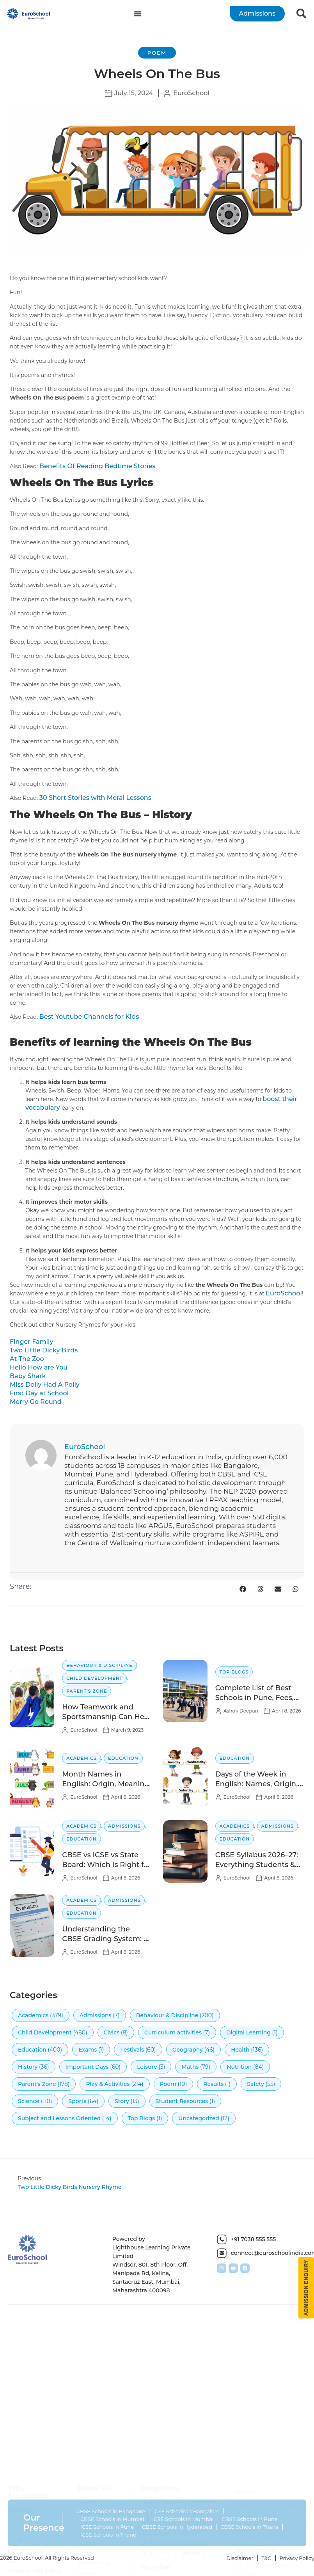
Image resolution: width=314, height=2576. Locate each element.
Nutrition (239, 2066)
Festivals (132, 2049)
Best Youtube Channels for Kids (89, 1016)
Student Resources (182, 2101)
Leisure (147, 2066)
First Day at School (39, 1393)
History (27, 2066)
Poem (157, 53)
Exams (87, 2049)
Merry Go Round (36, 1401)
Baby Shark (28, 1376)
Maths (190, 2066)
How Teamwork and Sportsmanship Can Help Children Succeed (106, 1717)
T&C (266, 2558)
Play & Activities (108, 2083)
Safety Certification (32, 2548)
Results (213, 2083)
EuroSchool (284, 1293)
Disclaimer (239, 2558)
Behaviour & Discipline (99, 1665)
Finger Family (31, 1341)
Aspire (16, 2510)
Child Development (94, 1678)
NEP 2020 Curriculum (35, 2480)
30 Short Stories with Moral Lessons (95, 797)
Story (122, 2101)
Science (28, 2101)
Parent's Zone (86, 1691)
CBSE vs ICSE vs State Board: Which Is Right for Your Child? (106, 1865)
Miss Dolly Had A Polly (45, 1384)
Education (123, 1758)
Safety (255, 2083)
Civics (112, 2032)
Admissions (124, 1826)
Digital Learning (248, 2032)
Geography (187, 2049)
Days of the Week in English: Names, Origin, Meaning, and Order (256, 1784)
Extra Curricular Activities (27, 2524)
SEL (12, 2490)
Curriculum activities (173, 2032)
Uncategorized (198, 2118)
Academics (81, 1758)
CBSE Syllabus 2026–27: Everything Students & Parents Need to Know (256, 1865)
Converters (21, 2568)
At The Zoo (27, 1359)
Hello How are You (38, 1367)
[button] (243, 1589)
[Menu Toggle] (138, 14)
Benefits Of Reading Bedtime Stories (97, 466)
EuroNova (20, 2469)
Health (240, 2049)
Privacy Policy (297, 2558)
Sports (77, 2101)
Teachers (19, 2449)
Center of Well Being (34, 2500)
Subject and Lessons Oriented (59, 2118)
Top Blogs (234, 1672)
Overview (20, 2439)
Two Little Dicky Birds (44, 1350)
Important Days (87, 2066)
